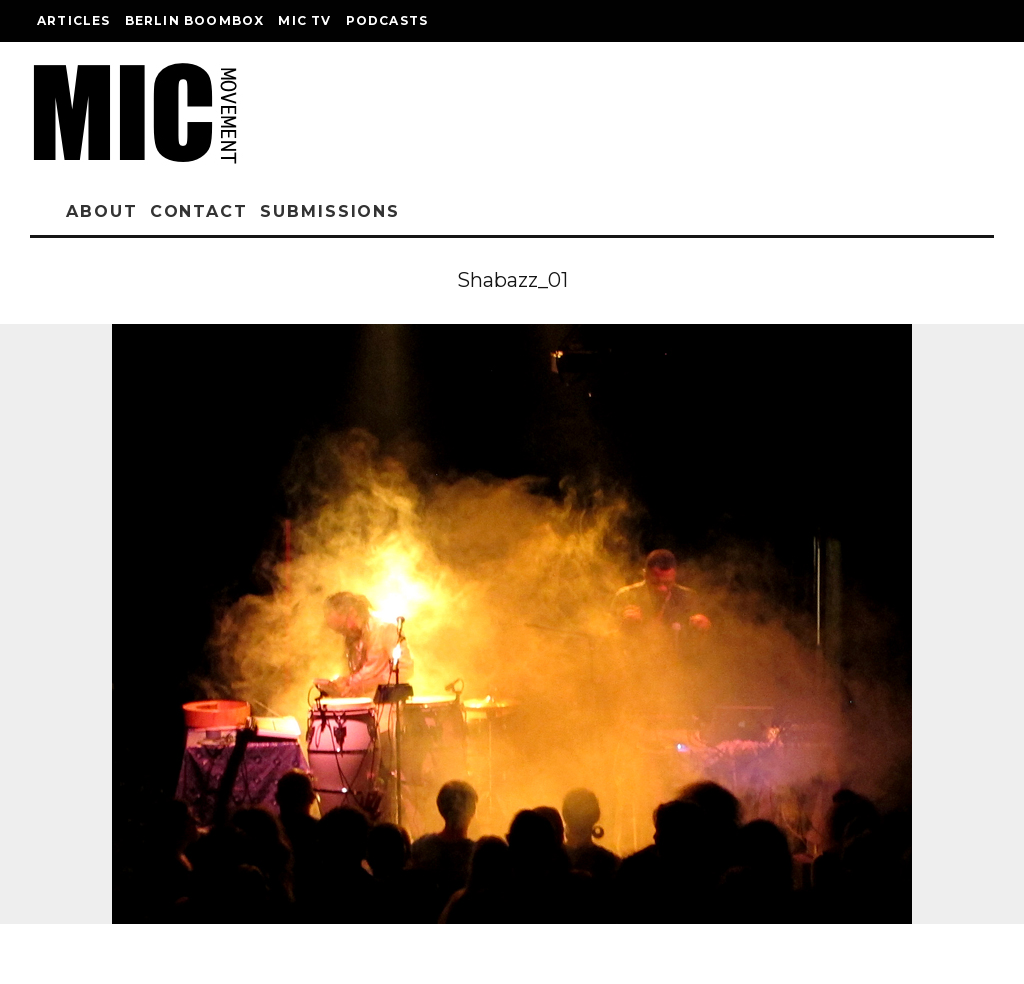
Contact (199, 211)
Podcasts (387, 20)
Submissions (330, 211)
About (102, 211)
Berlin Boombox (195, 20)
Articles (74, 20)
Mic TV (304, 20)
